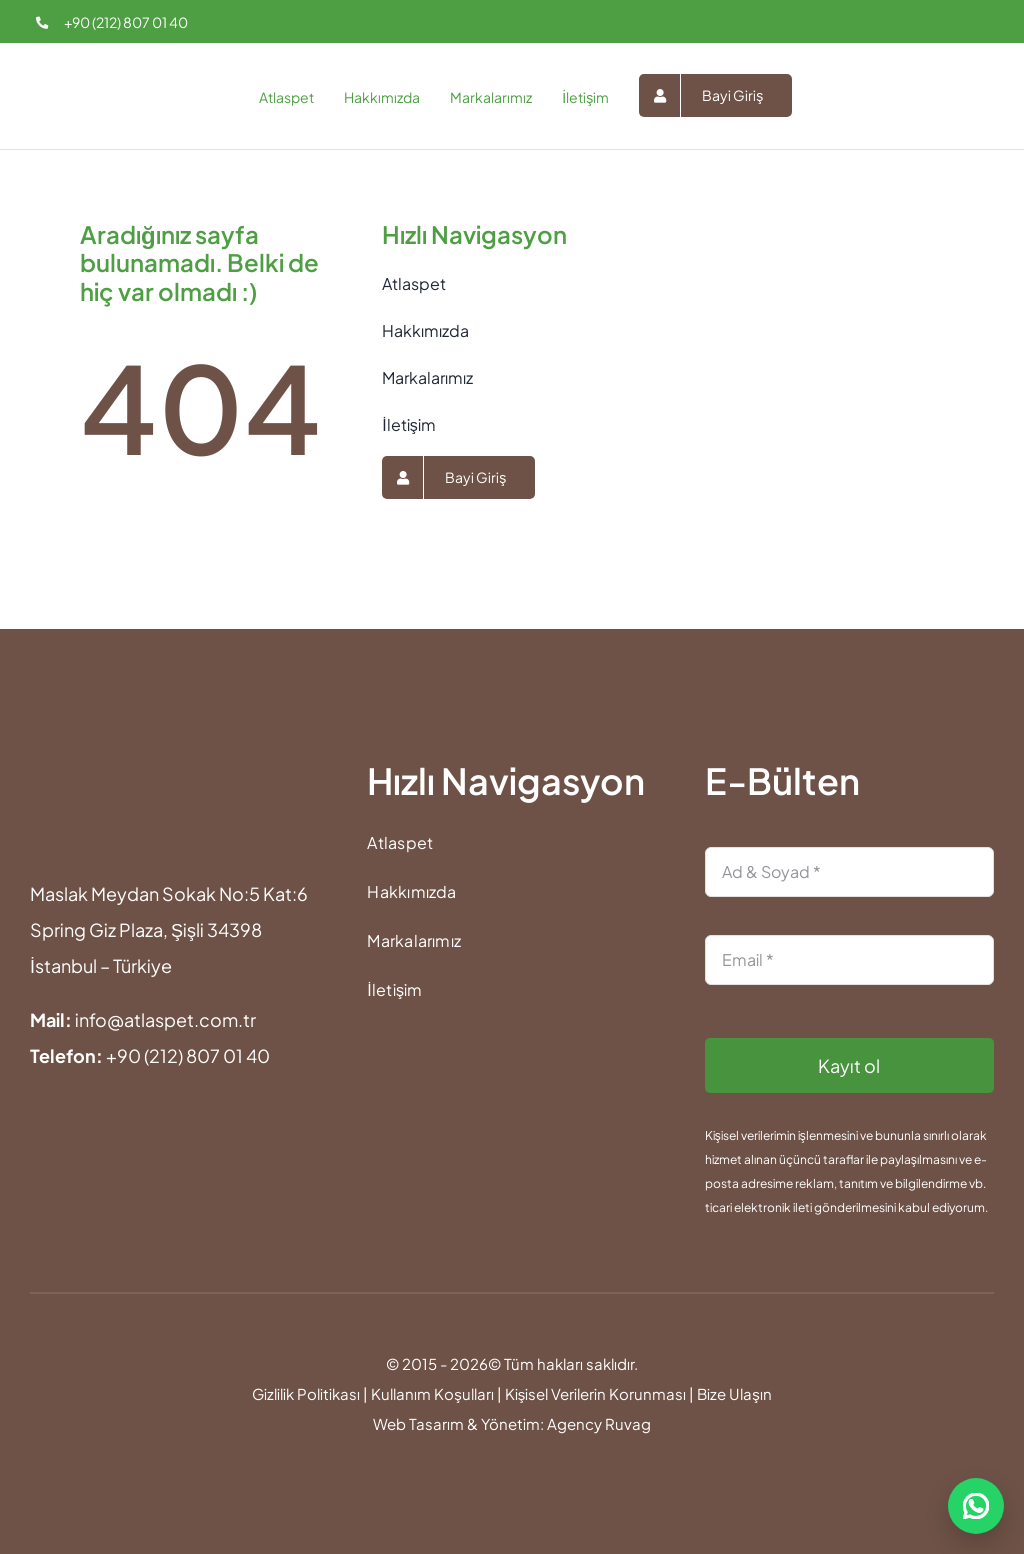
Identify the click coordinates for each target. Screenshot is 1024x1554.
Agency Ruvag (599, 1423)
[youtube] (987, 23)
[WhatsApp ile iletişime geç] (976, 1506)
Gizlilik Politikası (306, 1393)
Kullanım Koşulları (432, 1393)
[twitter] (954, 23)
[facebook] (921, 23)
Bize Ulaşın (734, 1393)
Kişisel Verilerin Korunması (596, 1393)
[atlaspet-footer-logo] (71, 768)
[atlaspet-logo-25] (67, 67)
